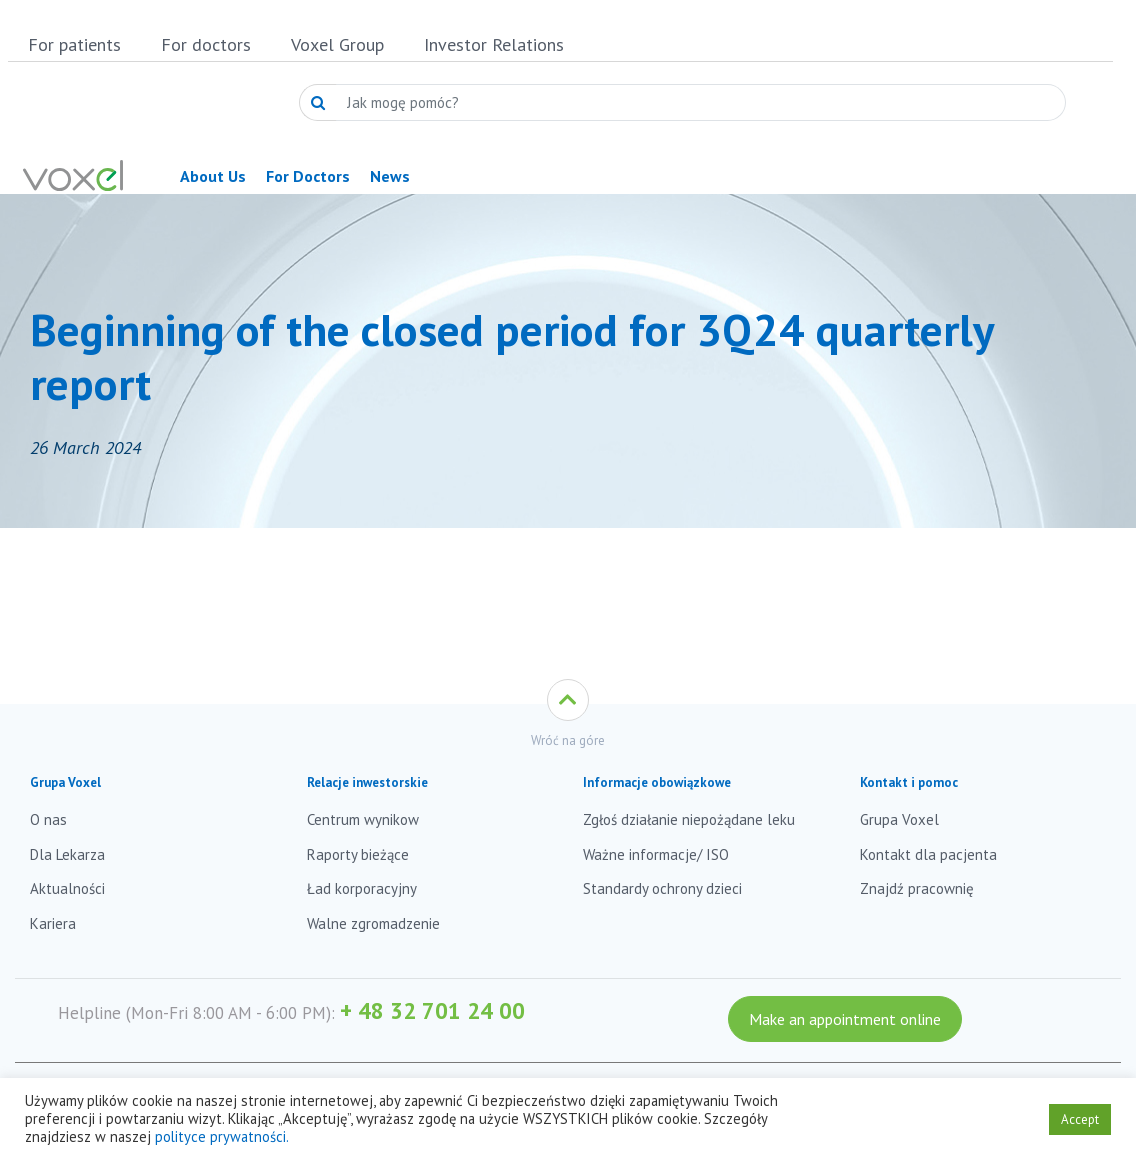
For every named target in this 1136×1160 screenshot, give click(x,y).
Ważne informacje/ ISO (656, 854)
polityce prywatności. (222, 1136)
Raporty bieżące (358, 854)
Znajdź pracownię (917, 888)
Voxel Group (337, 44)
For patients (74, 44)
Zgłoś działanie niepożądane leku (689, 819)
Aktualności (67, 888)
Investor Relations (494, 44)
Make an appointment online (845, 1019)
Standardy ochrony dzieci (662, 888)
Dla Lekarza (67, 854)
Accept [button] (1080, 1119)
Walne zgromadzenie (373, 923)
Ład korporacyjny (362, 888)
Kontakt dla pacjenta (928, 854)
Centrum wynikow (363, 819)
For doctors (206, 44)
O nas (48, 819)
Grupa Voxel (899, 819)
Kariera (53, 923)
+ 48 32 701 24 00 (432, 1010)
